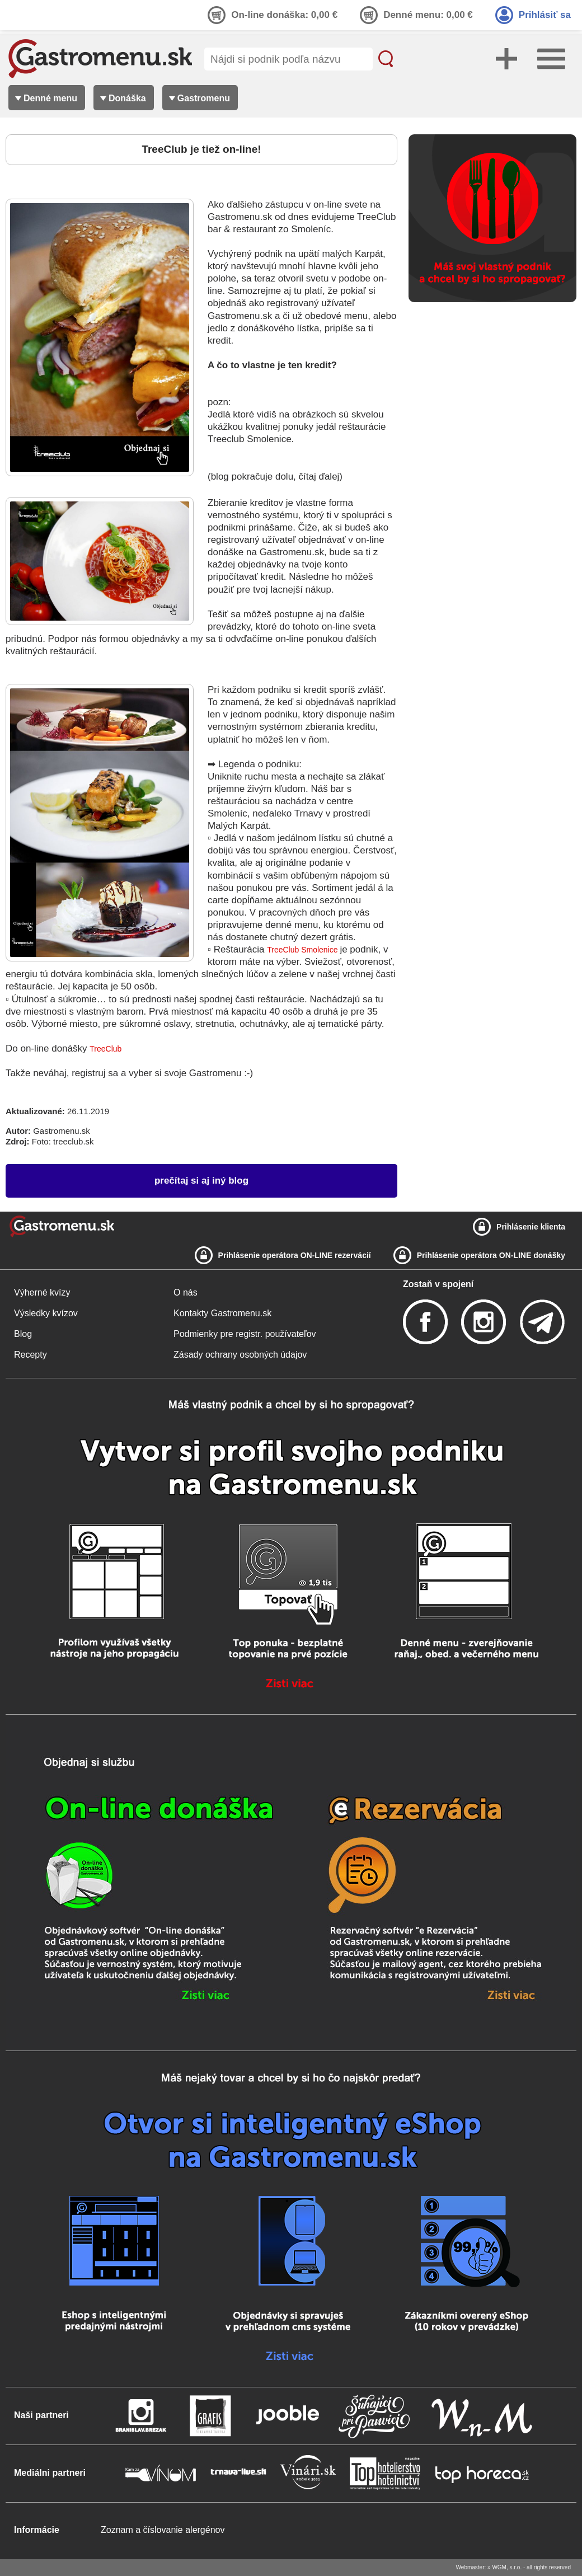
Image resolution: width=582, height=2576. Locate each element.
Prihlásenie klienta (530, 1226)
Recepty (30, 1354)
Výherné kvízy (42, 1292)
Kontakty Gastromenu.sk (222, 1313)
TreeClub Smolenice (303, 949)
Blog (23, 1334)
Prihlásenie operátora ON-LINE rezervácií (294, 1255)
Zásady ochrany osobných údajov (240, 1354)
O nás (185, 1292)
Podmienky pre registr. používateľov (244, 1334)
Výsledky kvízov (46, 1313)
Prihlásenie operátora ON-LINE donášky (491, 1255)
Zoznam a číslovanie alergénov (162, 2530)
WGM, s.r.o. (507, 2567)
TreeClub (105, 1048)
